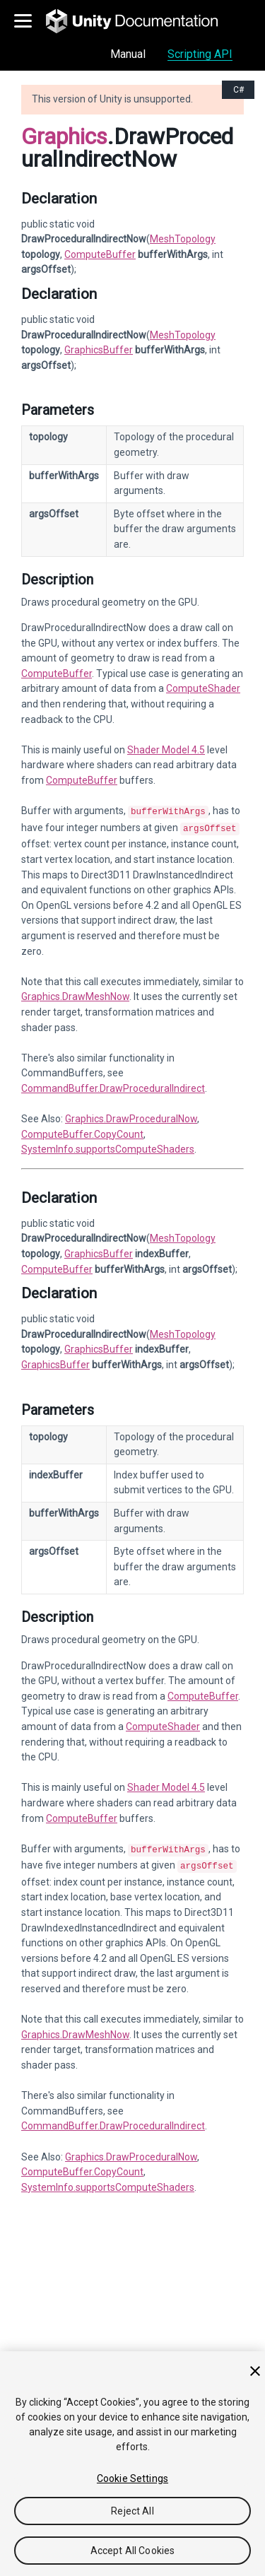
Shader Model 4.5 (166, 749)
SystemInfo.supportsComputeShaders (107, 1146)
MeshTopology (183, 239)
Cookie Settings (132, 2478)
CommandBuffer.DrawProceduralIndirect (113, 1085)
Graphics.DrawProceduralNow (131, 1116)
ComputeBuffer (100, 254)
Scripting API (199, 54)
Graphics (64, 136)
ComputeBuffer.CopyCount (82, 1131)
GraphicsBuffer (98, 349)
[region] (132, 2463)
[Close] (255, 2371)
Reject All (132, 2511)
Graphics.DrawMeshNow (75, 993)
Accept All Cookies (132, 2550)
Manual (128, 54)
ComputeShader (203, 688)
